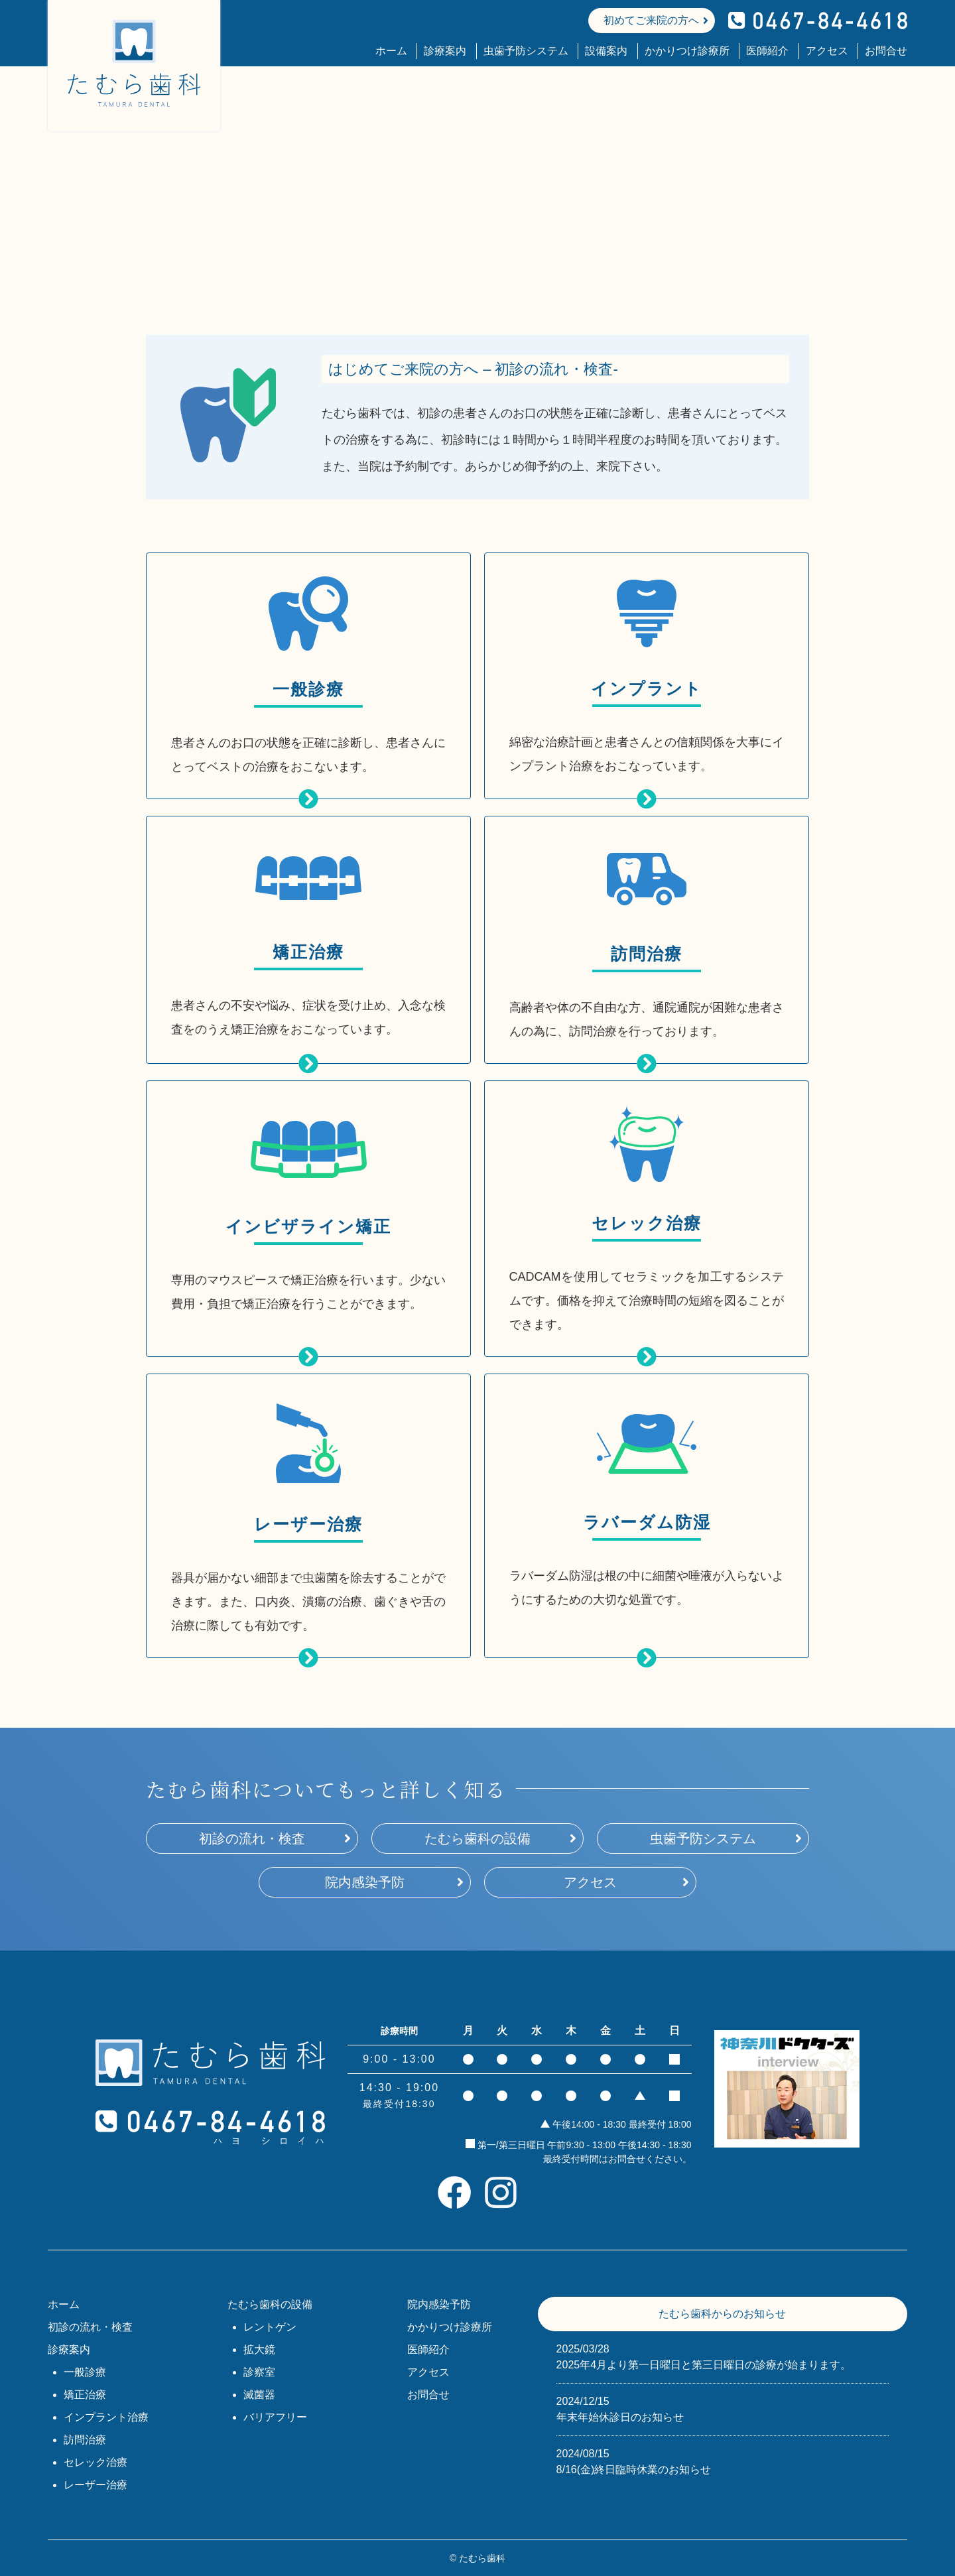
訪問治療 (85, 2439)
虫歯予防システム (525, 50)
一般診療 (85, 2372)
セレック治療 (95, 2462)
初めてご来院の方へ (651, 20)
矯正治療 (85, 2394)
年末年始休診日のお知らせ (722, 2408)
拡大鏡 (259, 2349)
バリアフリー (275, 2417)
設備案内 (606, 50)
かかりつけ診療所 (687, 50)
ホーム (391, 50)
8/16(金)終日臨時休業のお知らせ (722, 2460)
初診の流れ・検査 (252, 1838)
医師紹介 (767, 50)
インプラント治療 (106, 2417)
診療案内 (445, 50)
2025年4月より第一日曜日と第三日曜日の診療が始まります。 (722, 2355)
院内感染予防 (365, 1882)
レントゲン (269, 2327)
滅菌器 (259, 2394)
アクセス (827, 50)
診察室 (259, 2372)
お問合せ (886, 50)
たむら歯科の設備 (477, 1838)
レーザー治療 (95, 2484)
